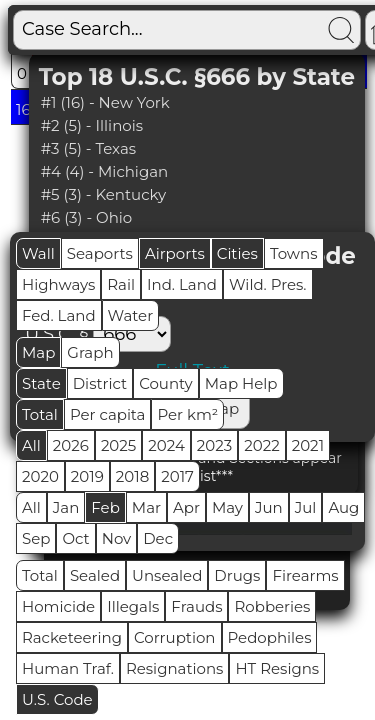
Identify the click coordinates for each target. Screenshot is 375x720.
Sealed (95, 575)
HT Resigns (277, 668)
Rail (121, 284)
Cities (237, 253)
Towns (294, 253)
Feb (105, 507)
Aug (343, 507)
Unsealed (167, 575)
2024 (166, 445)
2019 (87, 476)
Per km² (187, 414)
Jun (269, 507)
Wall (38, 253)
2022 (261, 445)
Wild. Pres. (268, 284)
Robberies (272, 606)
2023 (214, 445)
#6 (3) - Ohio (87, 217)
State (41, 383)
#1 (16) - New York (105, 102)
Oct (75, 538)
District (100, 383)
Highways (58, 284)
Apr (186, 507)
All (31, 445)
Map (38, 352)
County (166, 383)
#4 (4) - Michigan (105, 171)
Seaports (100, 253)
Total (40, 414)
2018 (132, 476)
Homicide (58, 606)
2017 (177, 476)
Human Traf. (68, 668)
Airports (175, 253)
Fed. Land (59, 315)
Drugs (237, 575)
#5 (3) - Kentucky (104, 194)
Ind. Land (182, 284)
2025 (118, 445)
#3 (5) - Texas (88, 148)
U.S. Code (57, 699)
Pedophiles (270, 637)
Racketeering (72, 637)
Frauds (196, 606)
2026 (71, 445)
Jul (306, 507)
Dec (158, 538)
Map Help (241, 383)
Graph (90, 352)
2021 (308, 445)
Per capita (108, 414)
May (227, 507)
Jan (66, 507)
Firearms (305, 575)
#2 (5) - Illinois (92, 125)
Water (131, 315)
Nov (117, 538)
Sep (36, 538)
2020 (40, 476)
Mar (146, 507)
